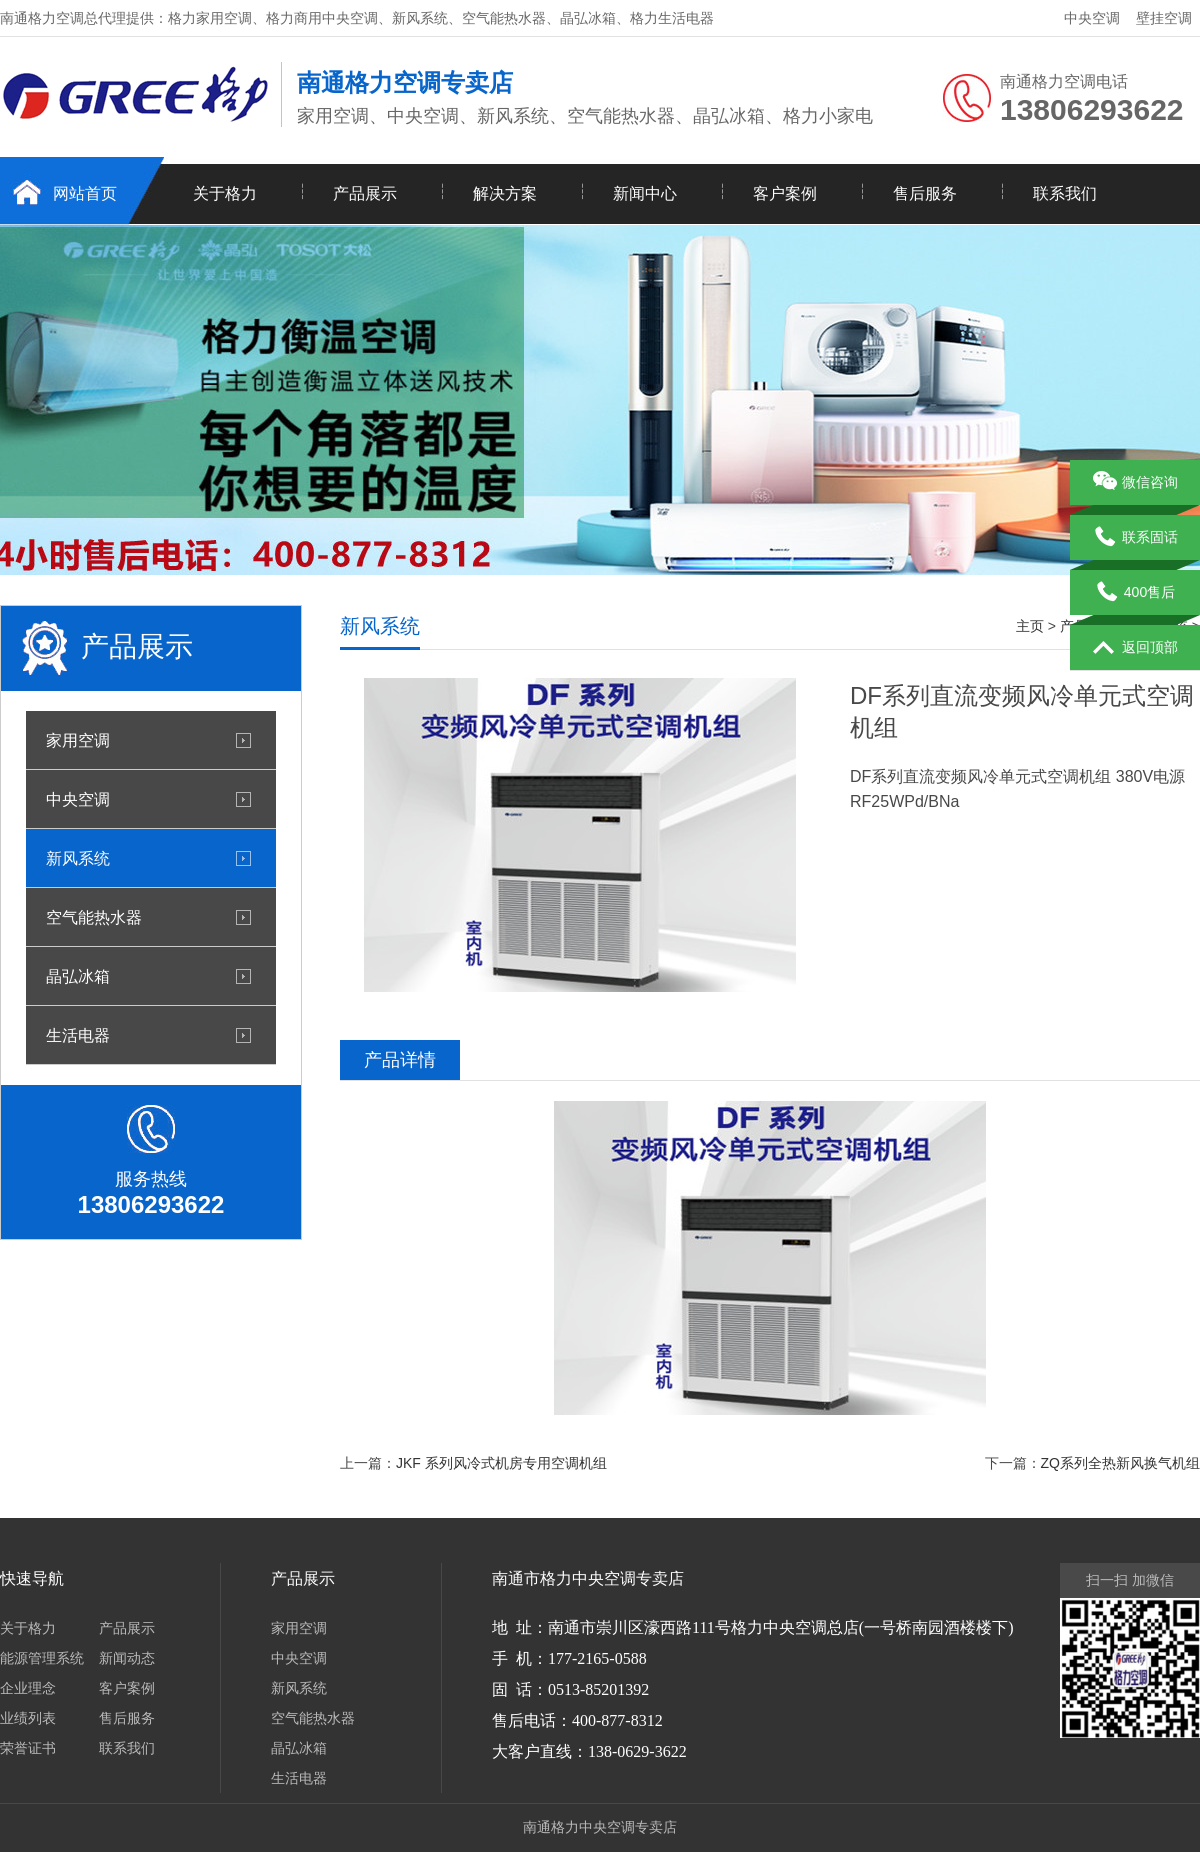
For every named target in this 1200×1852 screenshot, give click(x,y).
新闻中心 (645, 193)
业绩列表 (28, 1718)
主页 (1030, 626)
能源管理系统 (42, 1658)
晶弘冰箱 (78, 976)
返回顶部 (1135, 648)
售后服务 (925, 193)
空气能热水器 (94, 917)
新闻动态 (127, 1658)
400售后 (1135, 593)
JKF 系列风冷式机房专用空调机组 (501, 1463)
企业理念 (28, 1688)
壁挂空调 (1164, 18)
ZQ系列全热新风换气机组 (1120, 1463)
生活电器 (78, 1035)
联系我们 (1065, 193)
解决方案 (505, 193)
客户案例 (785, 193)
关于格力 (225, 193)
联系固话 (1135, 538)
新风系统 (78, 858)
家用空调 (78, 740)
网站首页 (85, 193)
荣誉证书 (28, 1748)
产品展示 (365, 193)
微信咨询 (1135, 483)
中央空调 (1092, 18)
